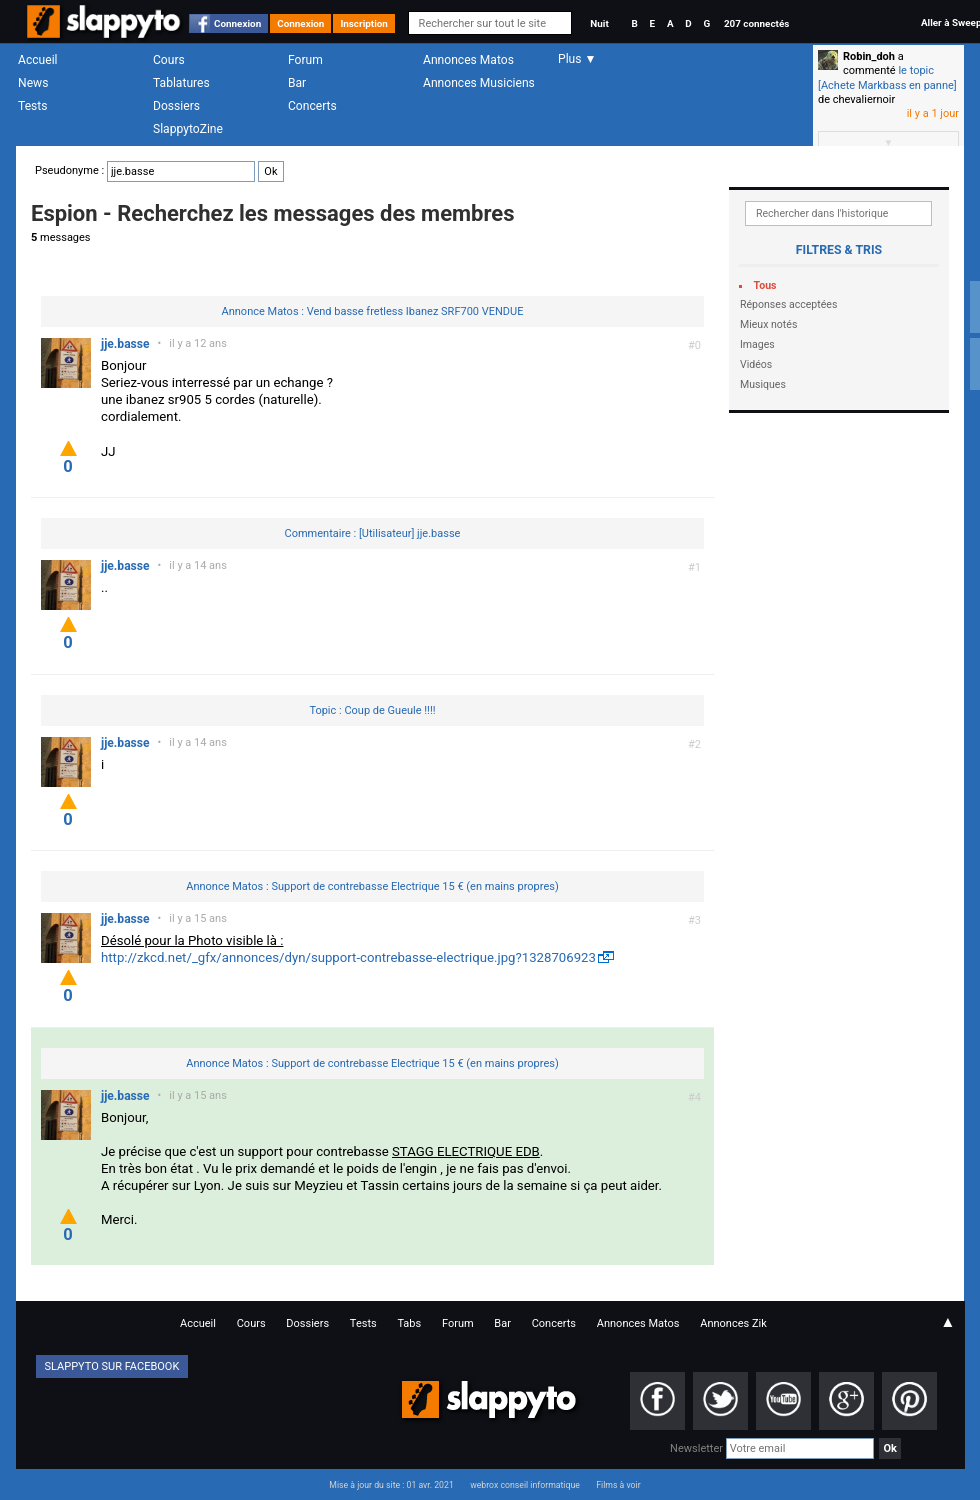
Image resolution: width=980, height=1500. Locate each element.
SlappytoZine (188, 129)
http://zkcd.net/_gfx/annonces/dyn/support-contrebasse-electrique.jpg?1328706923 (348, 957)
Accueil (38, 60)
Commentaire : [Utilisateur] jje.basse (373, 533)
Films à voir (618, 1485)
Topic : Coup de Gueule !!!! (372, 710)
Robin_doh (869, 56)
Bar (297, 83)
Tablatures (181, 83)
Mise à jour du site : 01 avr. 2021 (391, 1485)
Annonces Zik (733, 1323)
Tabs (409, 1323)
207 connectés (756, 23)
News (33, 83)
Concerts (312, 106)
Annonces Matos (468, 60)
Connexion (237, 23)
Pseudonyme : (159, 170)
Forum (305, 60)
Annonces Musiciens (479, 83)
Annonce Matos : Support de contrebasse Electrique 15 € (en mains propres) (372, 886)
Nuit (599, 23)
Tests (32, 106)
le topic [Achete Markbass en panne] (887, 77)
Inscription (364, 23)
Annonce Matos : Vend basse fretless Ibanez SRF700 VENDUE (373, 311)
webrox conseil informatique (525, 1485)
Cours (169, 60)
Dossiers (176, 106)
